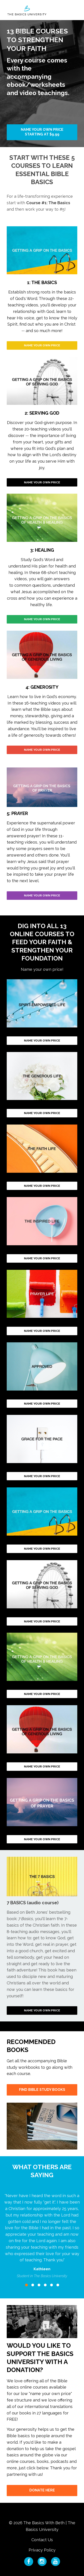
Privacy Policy (42, 2550)
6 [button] (57, 2285)
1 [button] (26, 2285)
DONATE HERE (42, 2490)
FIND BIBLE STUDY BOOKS (42, 2089)
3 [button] (39, 2285)
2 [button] (32, 2285)
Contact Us (42, 2539)
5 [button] (51, 2285)
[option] (42, 2235)
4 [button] (45, 2285)
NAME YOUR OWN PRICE (42, 345)
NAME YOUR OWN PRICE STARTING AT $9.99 (42, 131)
